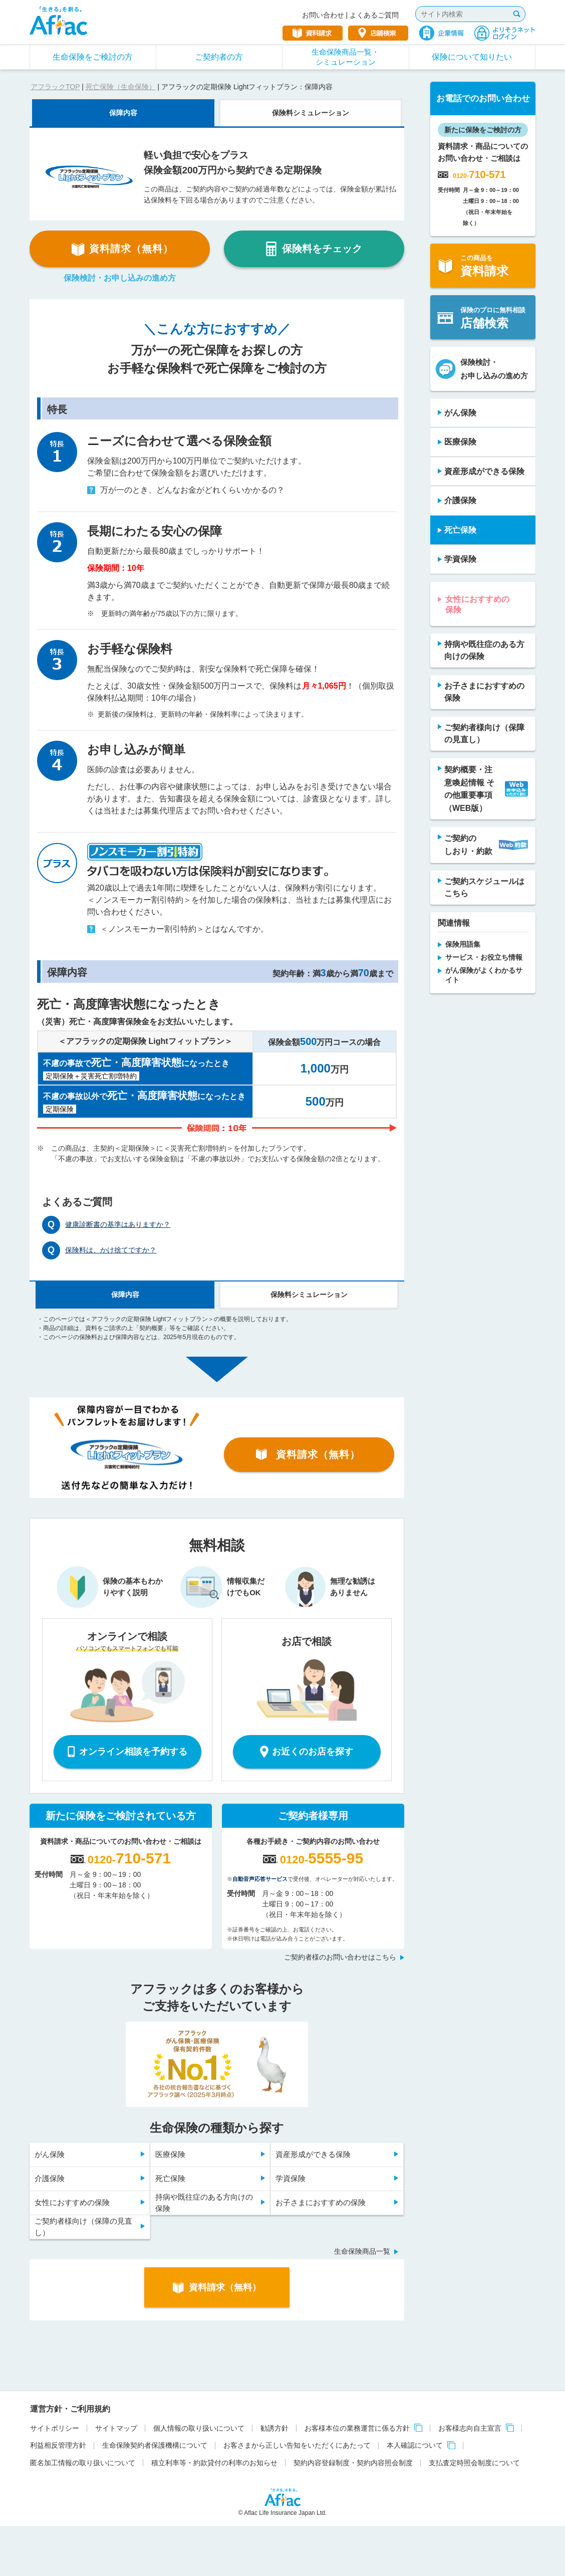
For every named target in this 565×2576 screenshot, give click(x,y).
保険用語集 (462, 944)
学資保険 (290, 2178)
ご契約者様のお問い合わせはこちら (340, 1957)
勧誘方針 (274, 2428)
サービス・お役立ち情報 (483, 957)
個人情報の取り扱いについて (198, 2428)
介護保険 (50, 2178)
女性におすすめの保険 (72, 2202)
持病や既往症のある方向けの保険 (204, 2203)
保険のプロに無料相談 (481, 318)
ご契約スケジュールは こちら (484, 887)
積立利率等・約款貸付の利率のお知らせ (214, 2463)
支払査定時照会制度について (474, 2463)
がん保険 (50, 2154)
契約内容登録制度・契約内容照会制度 (353, 2463)
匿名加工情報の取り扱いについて (82, 2463)
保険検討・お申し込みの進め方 (120, 278)
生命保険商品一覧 (362, 2251)
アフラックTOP (55, 87)
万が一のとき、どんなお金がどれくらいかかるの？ (186, 490)
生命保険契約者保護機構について (154, 2445)
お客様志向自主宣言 (469, 2428)
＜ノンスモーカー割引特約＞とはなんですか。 (177, 929)
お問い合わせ (323, 15)
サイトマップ (116, 2428)
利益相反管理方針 (58, 2445)
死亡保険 (170, 2178)
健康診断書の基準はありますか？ (117, 1224)
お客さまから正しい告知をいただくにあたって (297, 2445)
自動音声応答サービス (260, 1879)
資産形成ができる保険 (313, 2154)
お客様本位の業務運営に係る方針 (357, 2428)
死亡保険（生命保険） (121, 87)
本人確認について (415, 2445)
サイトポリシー (54, 2428)
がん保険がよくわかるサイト (483, 975)
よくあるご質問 (374, 15)
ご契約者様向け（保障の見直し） (83, 2227)
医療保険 (170, 2154)
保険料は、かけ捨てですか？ (110, 1250)
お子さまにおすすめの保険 (320, 2202)
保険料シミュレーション (310, 113)
